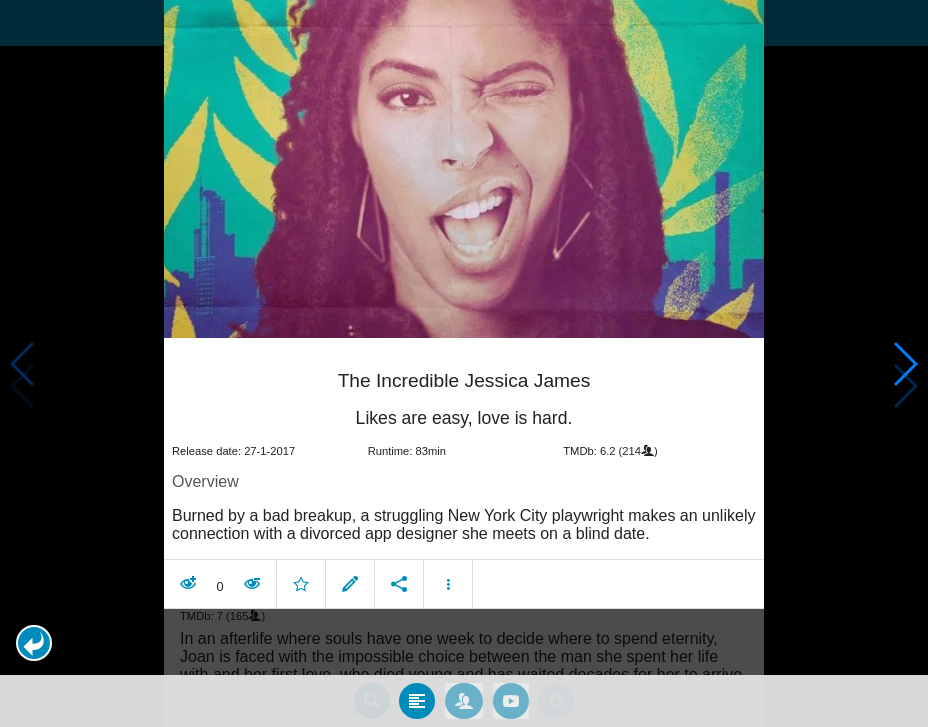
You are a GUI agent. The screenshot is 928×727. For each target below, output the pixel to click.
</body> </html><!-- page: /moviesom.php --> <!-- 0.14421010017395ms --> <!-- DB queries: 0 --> (464, 363)
